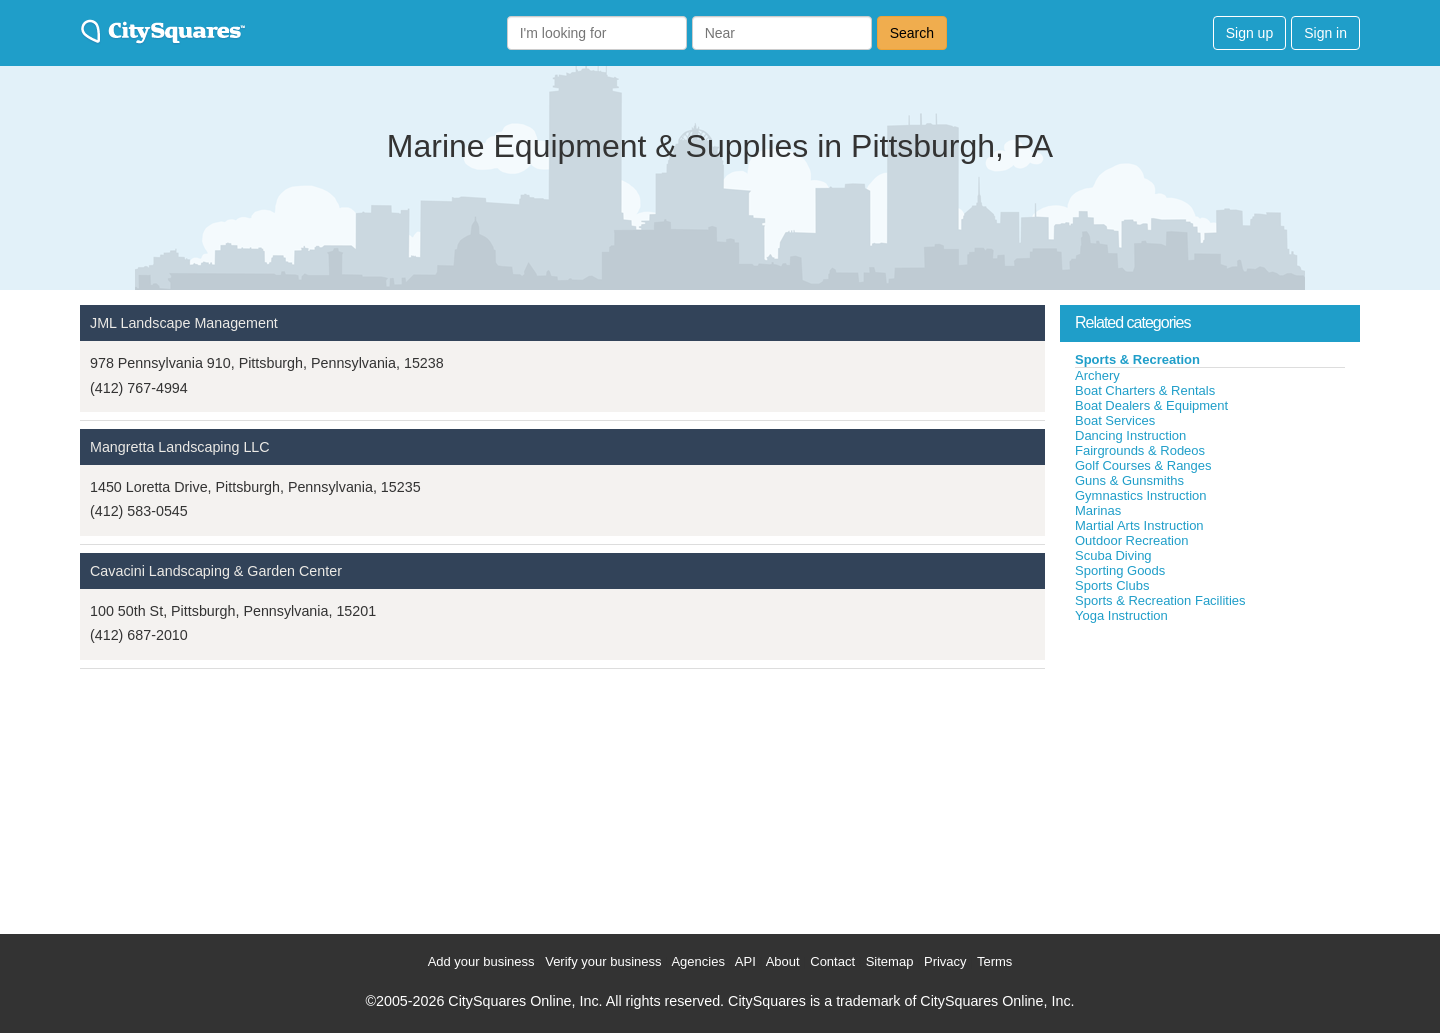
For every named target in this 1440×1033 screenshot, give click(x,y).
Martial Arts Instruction (1139, 525)
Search (912, 33)
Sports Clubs (1112, 585)
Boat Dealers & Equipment (1151, 405)
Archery (1097, 375)
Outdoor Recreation (1131, 540)
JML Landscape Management (184, 323)
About (783, 961)
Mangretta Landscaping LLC (180, 447)
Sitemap (890, 961)
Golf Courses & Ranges (1143, 465)
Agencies (697, 961)
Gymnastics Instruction (1141, 495)
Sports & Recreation (1137, 359)
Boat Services (1115, 420)
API (745, 961)
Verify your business (603, 961)
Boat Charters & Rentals (1145, 390)
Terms (994, 961)
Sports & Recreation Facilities (1160, 600)
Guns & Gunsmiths (1129, 480)
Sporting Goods (1120, 570)
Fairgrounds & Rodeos (1140, 450)
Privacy (945, 961)
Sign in (1325, 33)
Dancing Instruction (1130, 435)
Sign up (1249, 33)
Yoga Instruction (1121, 615)
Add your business (481, 961)
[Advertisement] (1210, 774)
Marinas (1098, 510)
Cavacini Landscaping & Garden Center (216, 571)
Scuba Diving (1113, 555)
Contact (832, 961)
